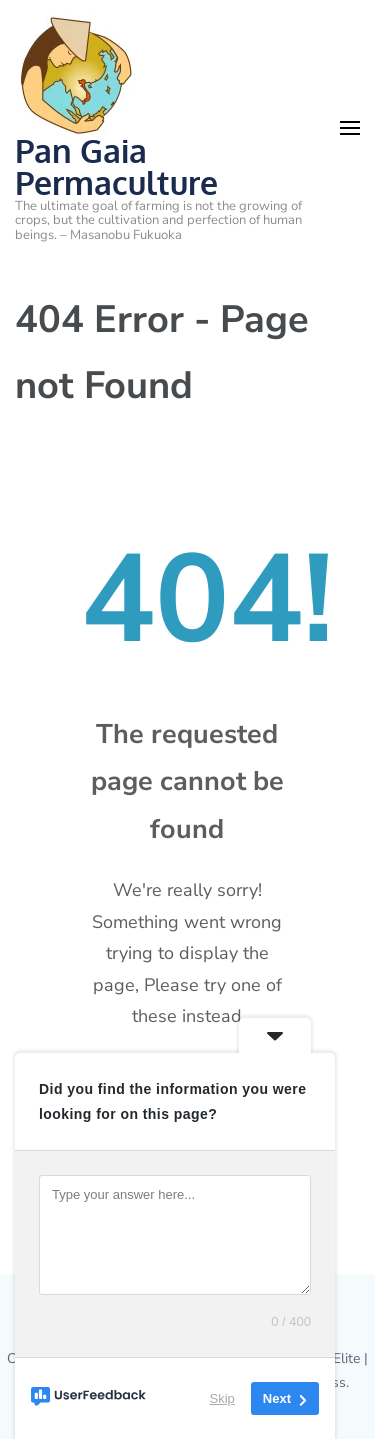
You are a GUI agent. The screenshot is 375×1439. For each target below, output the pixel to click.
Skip (222, 1398)
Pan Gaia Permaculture (116, 166)
